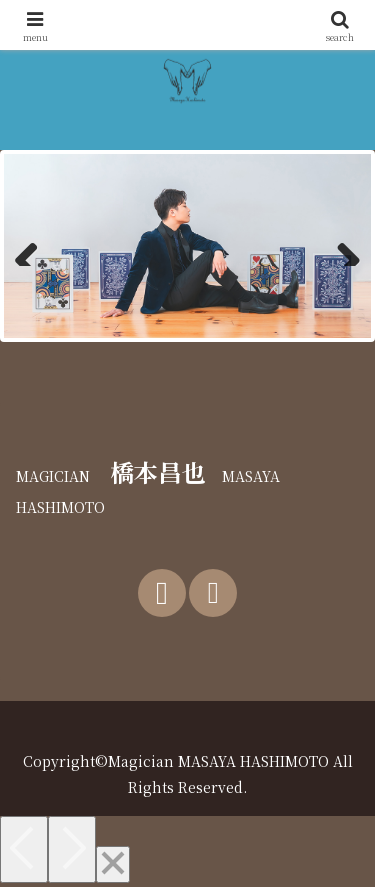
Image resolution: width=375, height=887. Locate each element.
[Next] (72, 849)
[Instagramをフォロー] (213, 593)
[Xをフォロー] (162, 593)
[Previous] (24, 849)
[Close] (113, 864)
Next (341, 246)
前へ (34, 246)
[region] (187, 246)
